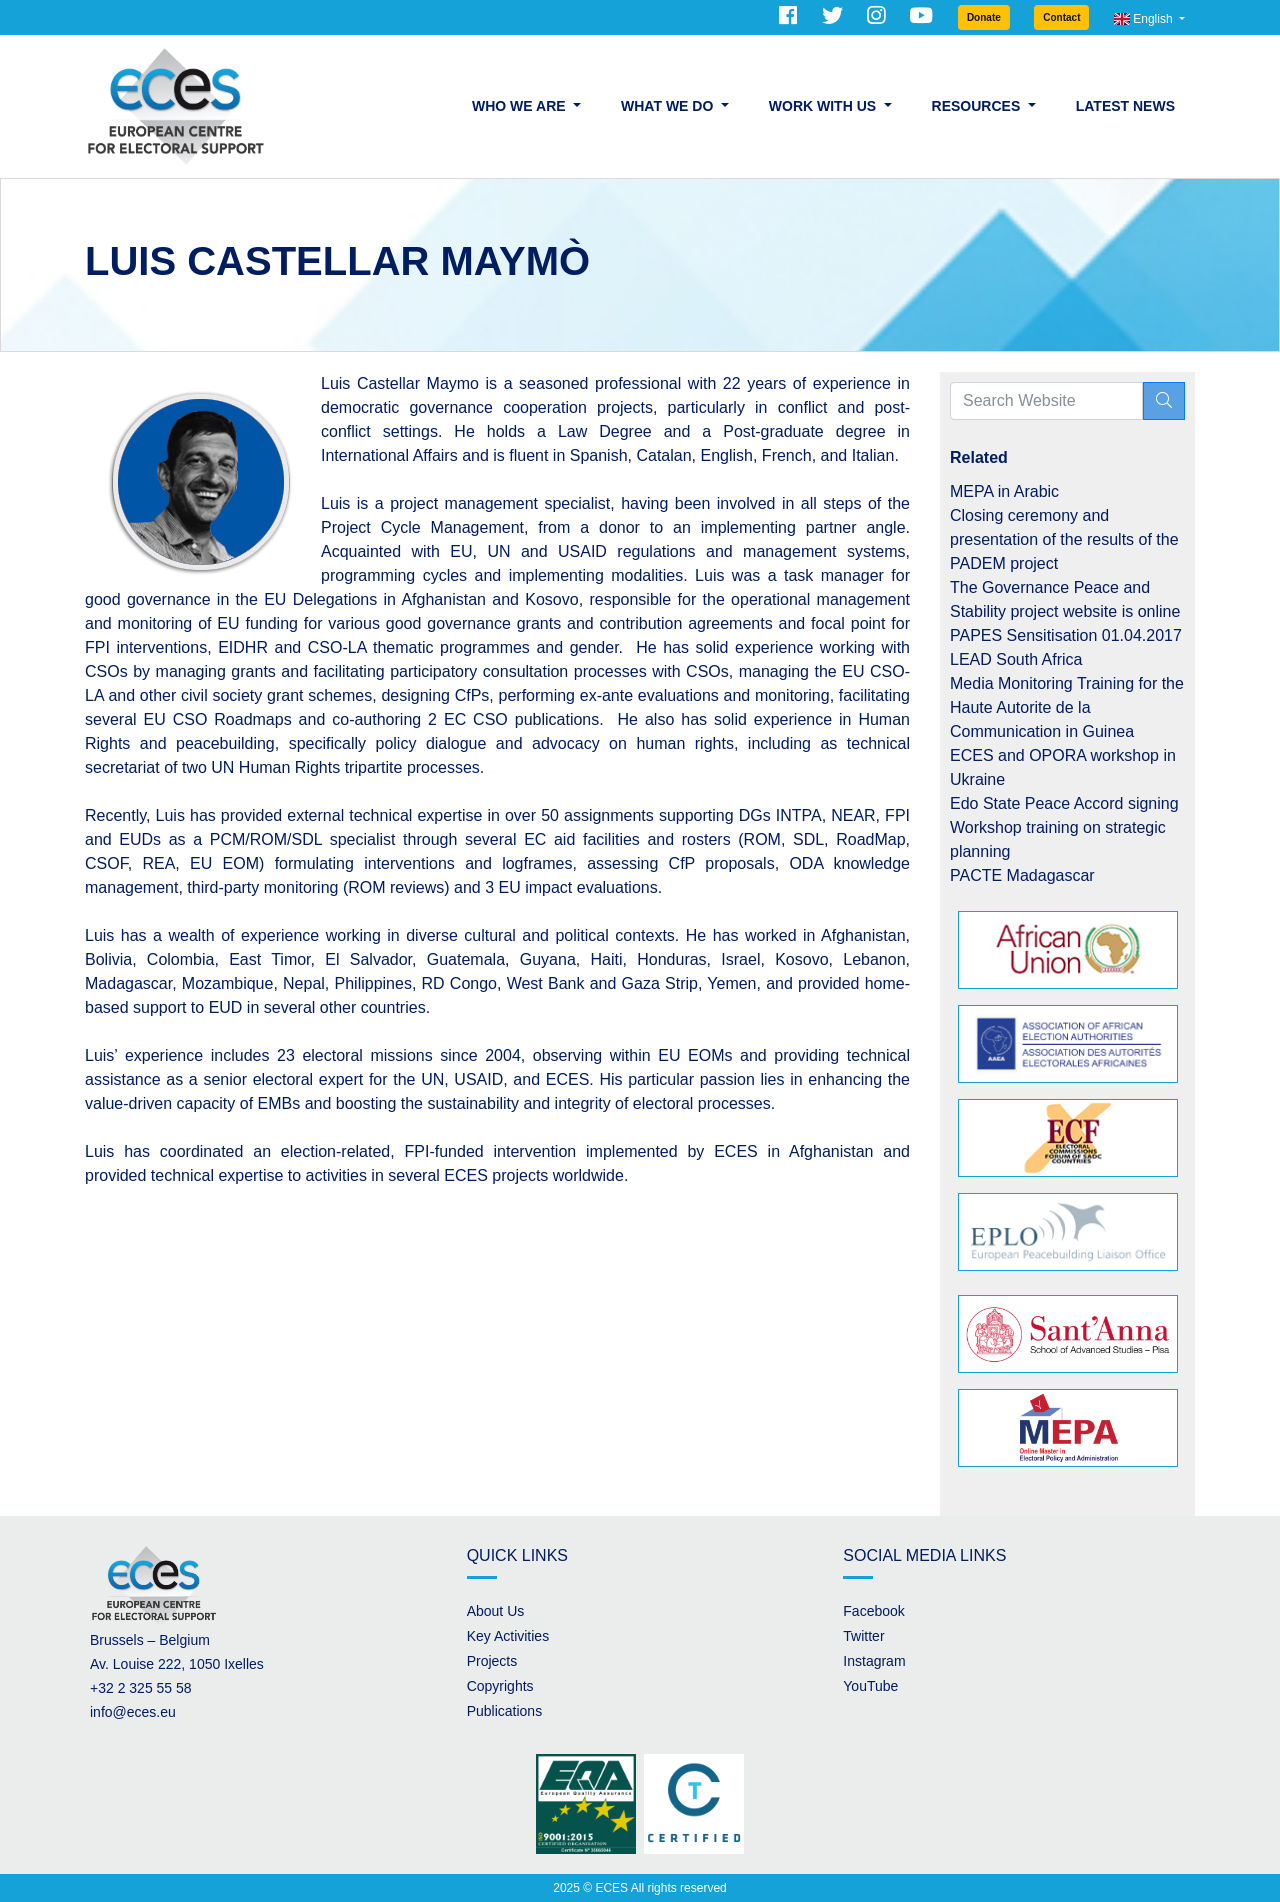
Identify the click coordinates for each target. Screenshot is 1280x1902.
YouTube (870, 1686)
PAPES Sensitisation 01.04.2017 (1066, 635)
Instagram (874, 1661)
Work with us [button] (824, 106)
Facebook (873, 1611)
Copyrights (500, 1686)
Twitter (863, 1636)
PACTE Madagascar (1022, 875)
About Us (496, 1611)
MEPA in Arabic (1004, 491)
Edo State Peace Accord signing (1064, 803)
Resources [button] (978, 106)
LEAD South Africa (1016, 659)
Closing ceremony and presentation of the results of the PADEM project (1064, 539)
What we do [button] (669, 106)
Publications (505, 1711)
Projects (492, 1661)
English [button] (1145, 19)
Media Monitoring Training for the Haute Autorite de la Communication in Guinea (1067, 707)
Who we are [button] (520, 106)
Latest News (1125, 106)
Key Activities (508, 1636)
